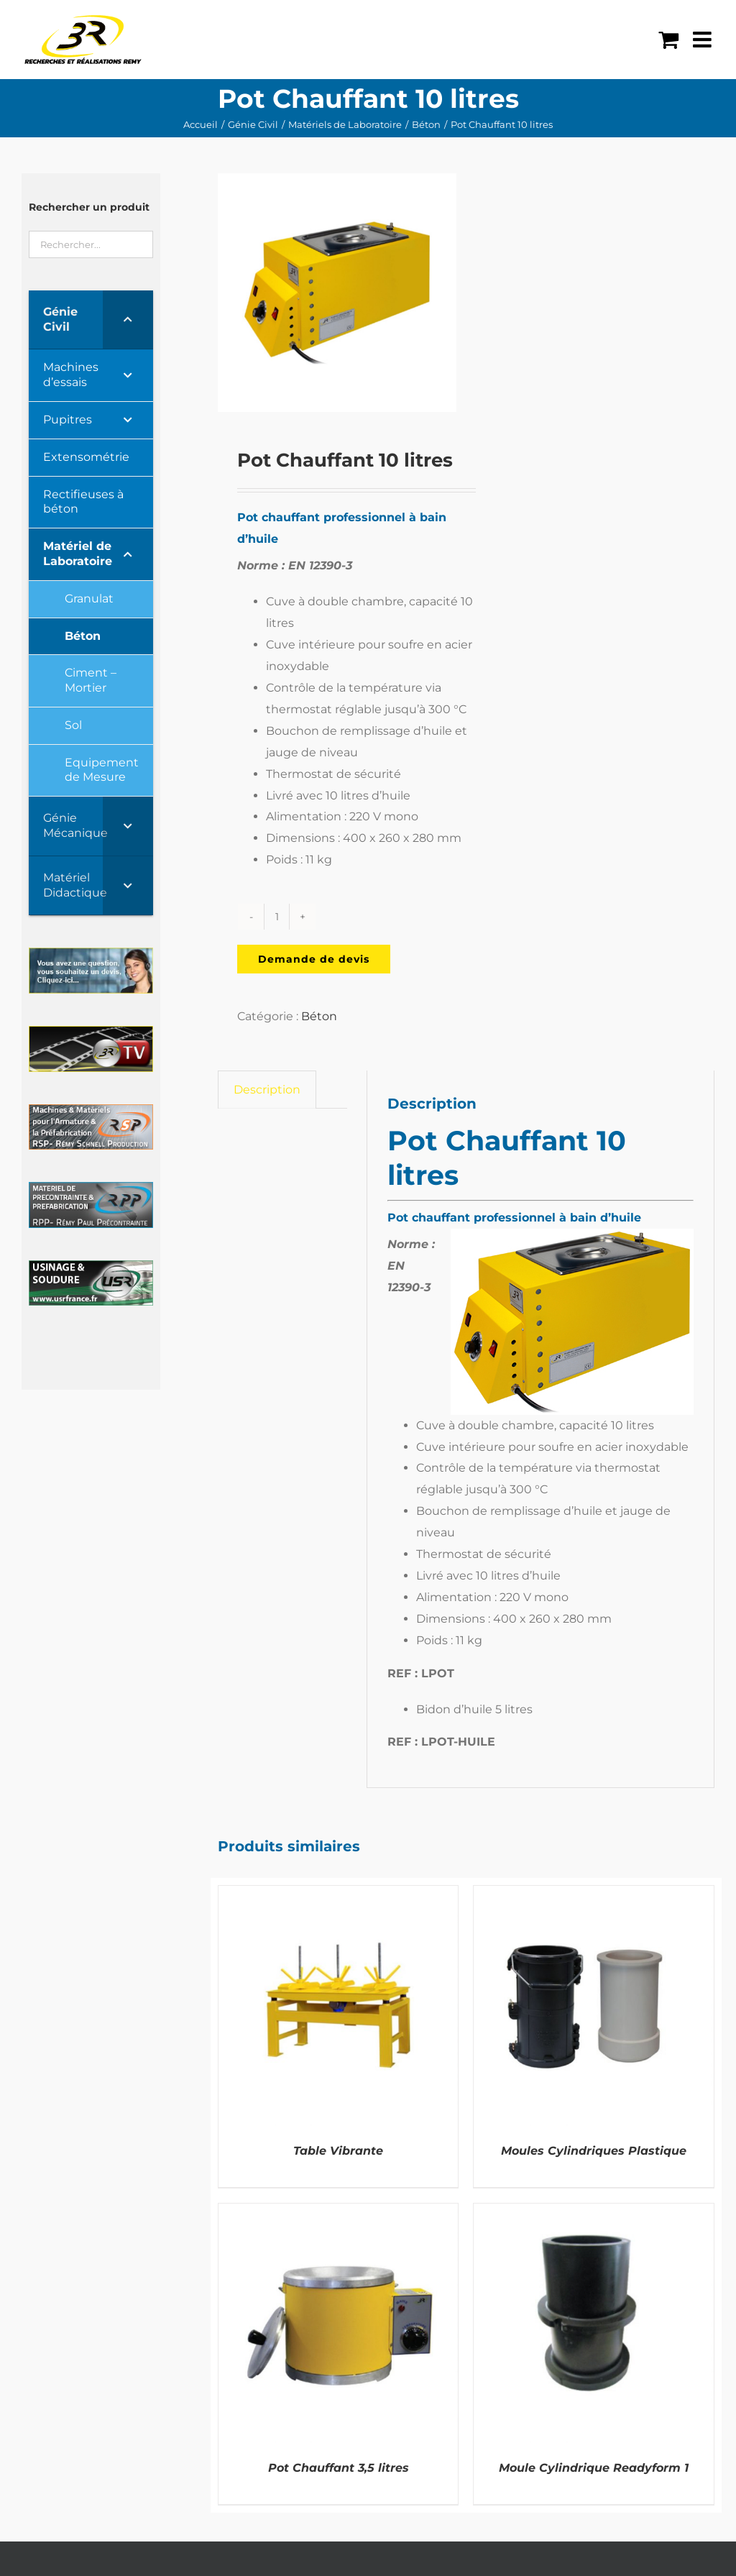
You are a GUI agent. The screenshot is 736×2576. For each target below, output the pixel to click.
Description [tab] (267, 1089)
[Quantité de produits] (277, 917)
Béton (319, 1016)
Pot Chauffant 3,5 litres (338, 2468)
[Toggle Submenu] (128, 319)
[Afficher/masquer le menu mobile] (703, 39)
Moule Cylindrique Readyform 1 (594, 2468)
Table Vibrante (338, 2151)
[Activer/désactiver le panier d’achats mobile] (668, 39)
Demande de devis (313, 959)
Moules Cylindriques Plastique (593, 2151)
